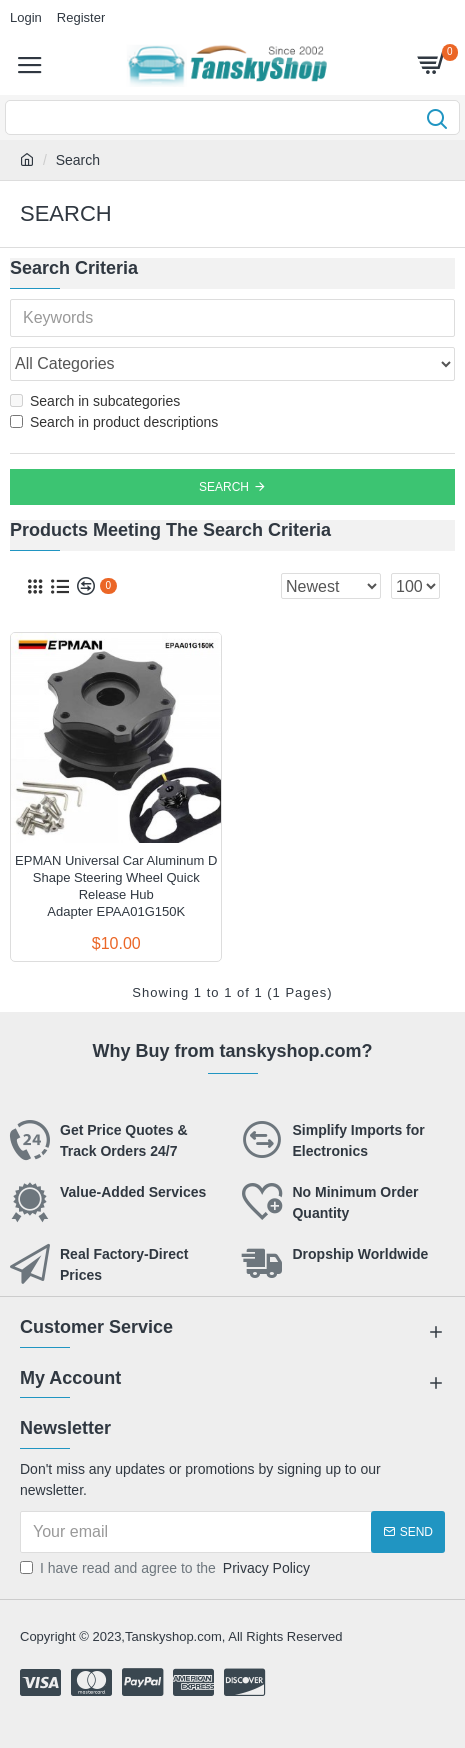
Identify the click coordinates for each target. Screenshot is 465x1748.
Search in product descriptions (114, 422)
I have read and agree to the (166, 1568)
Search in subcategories (95, 401)
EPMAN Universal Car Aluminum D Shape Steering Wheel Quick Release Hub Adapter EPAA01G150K (116, 886)
